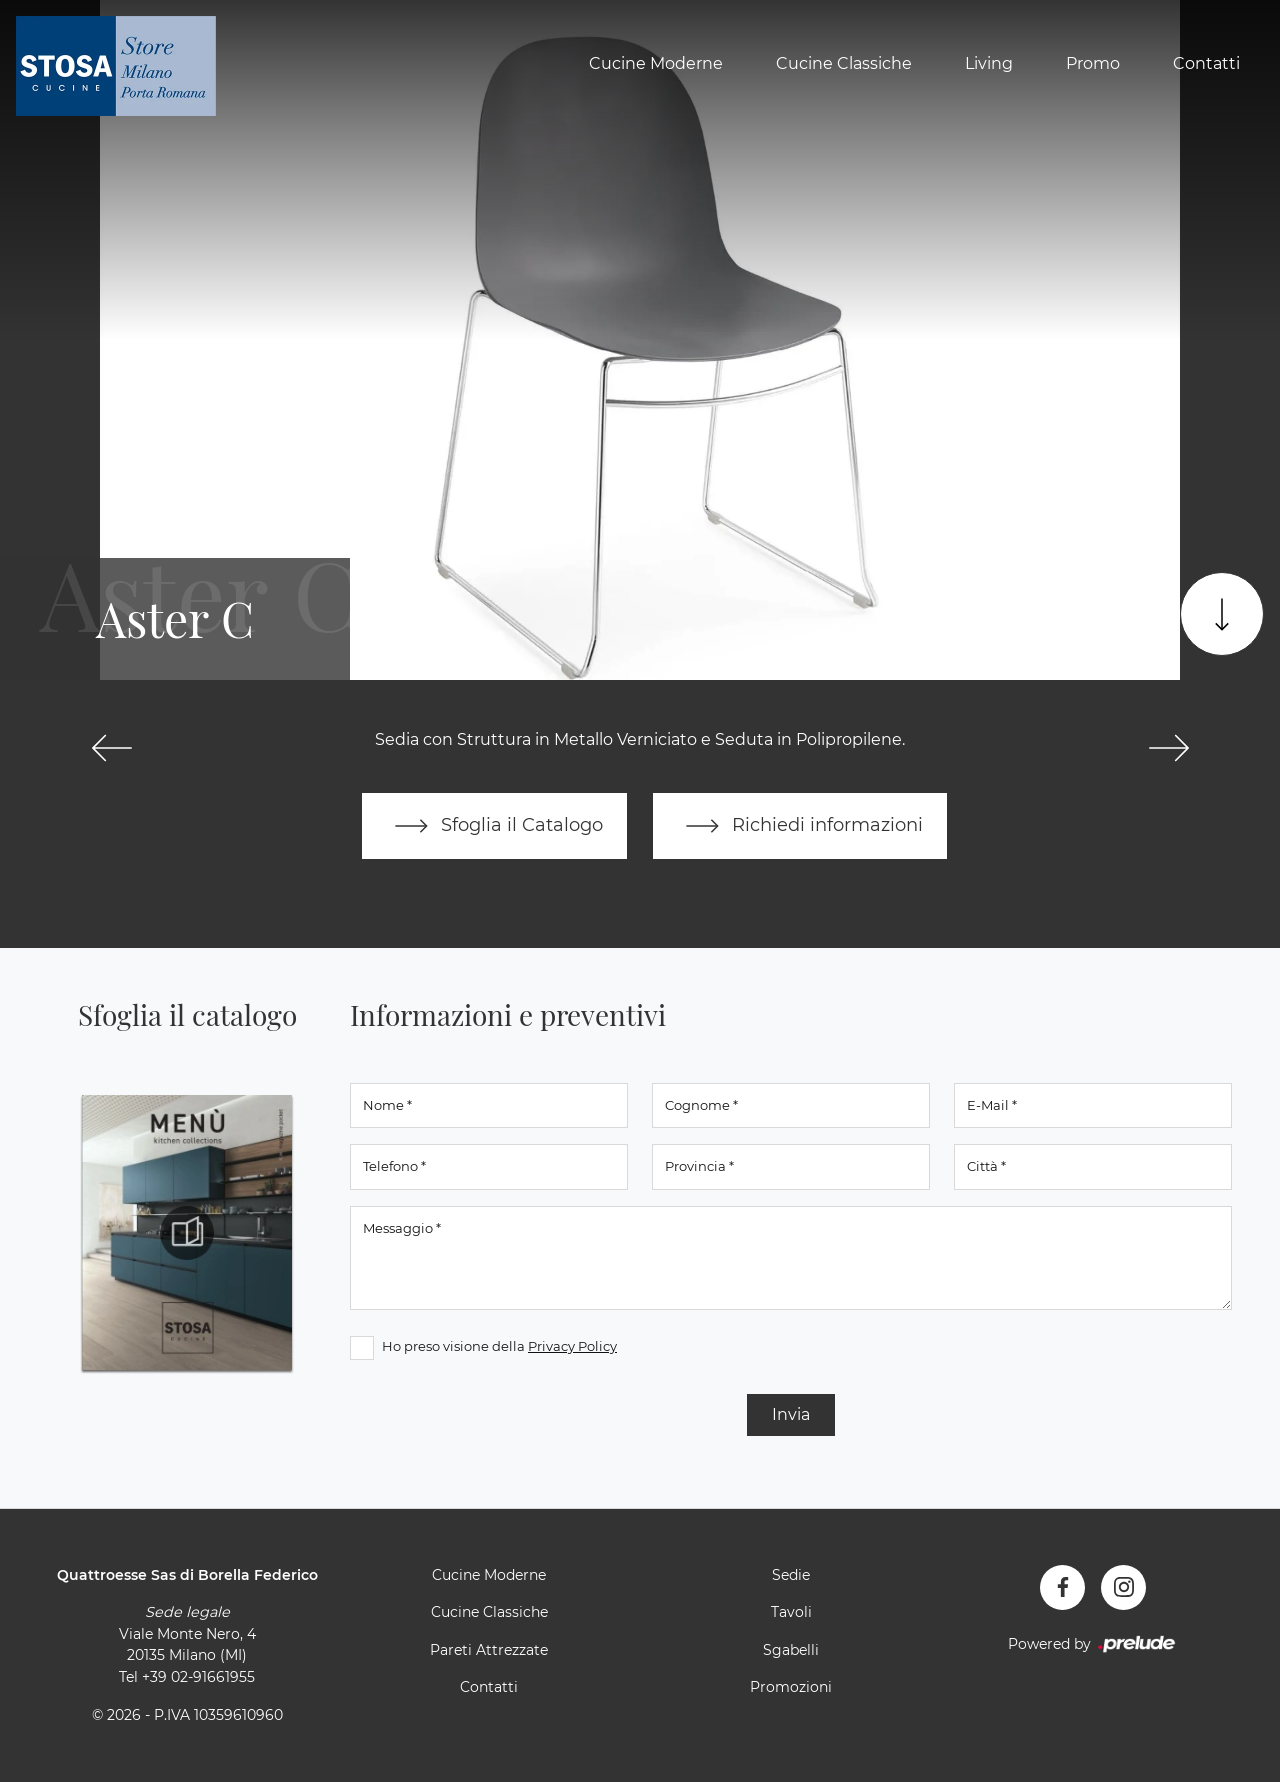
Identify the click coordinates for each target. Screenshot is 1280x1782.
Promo (1093, 63)
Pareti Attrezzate (489, 1650)
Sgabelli (791, 1650)
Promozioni (791, 1687)
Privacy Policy (572, 1346)
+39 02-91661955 (198, 1677)
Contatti (1206, 63)
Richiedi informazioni (800, 826)
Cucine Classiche (844, 63)
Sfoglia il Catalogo (494, 826)
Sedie (791, 1575)
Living (989, 63)
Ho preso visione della (499, 1346)
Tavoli (791, 1612)
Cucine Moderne (656, 63)
